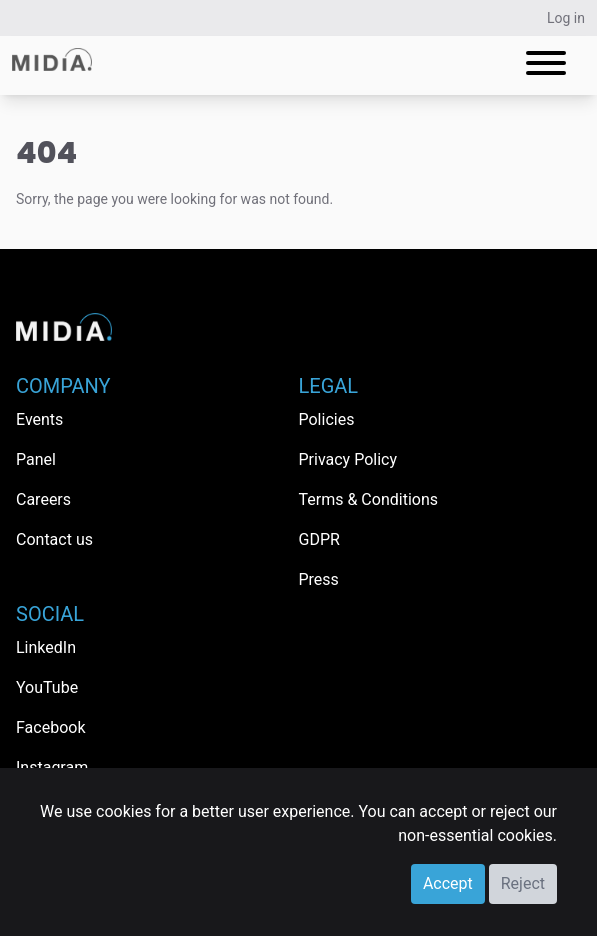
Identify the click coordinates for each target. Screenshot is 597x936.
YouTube (47, 687)
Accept (448, 883)
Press (319, 579)
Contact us (54, 539)
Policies (327, 419)
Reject (523, 883)
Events (39, 419)
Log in (566, 18)
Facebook (50, 727)
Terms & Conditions (369, 499)
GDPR (319, 539)
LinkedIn (46, 647)
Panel (36, 459)
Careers (43, 499)
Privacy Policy (348, 459)
